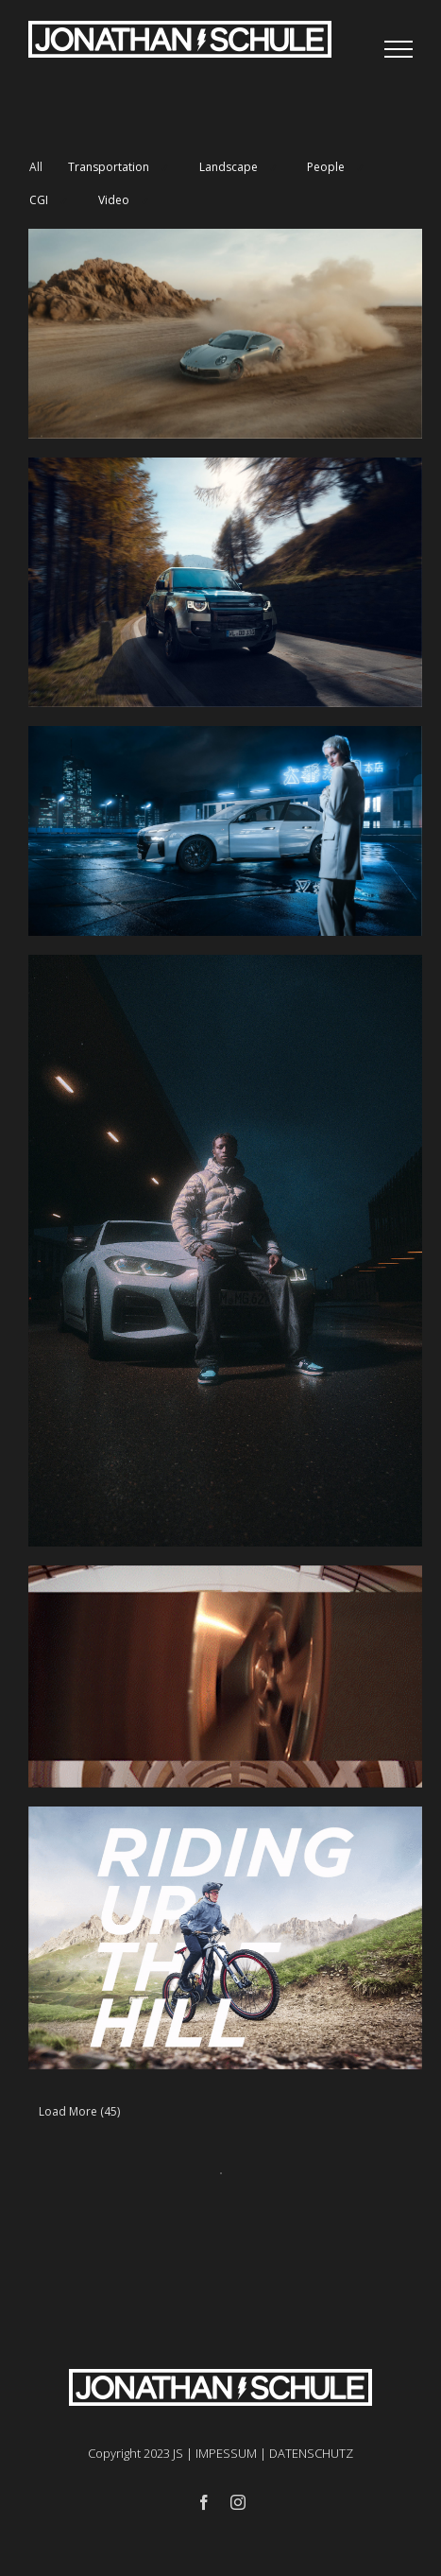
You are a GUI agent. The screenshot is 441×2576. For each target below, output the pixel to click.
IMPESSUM (226, 2453)
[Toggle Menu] (398, 49)
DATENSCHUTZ (311, 2453)
